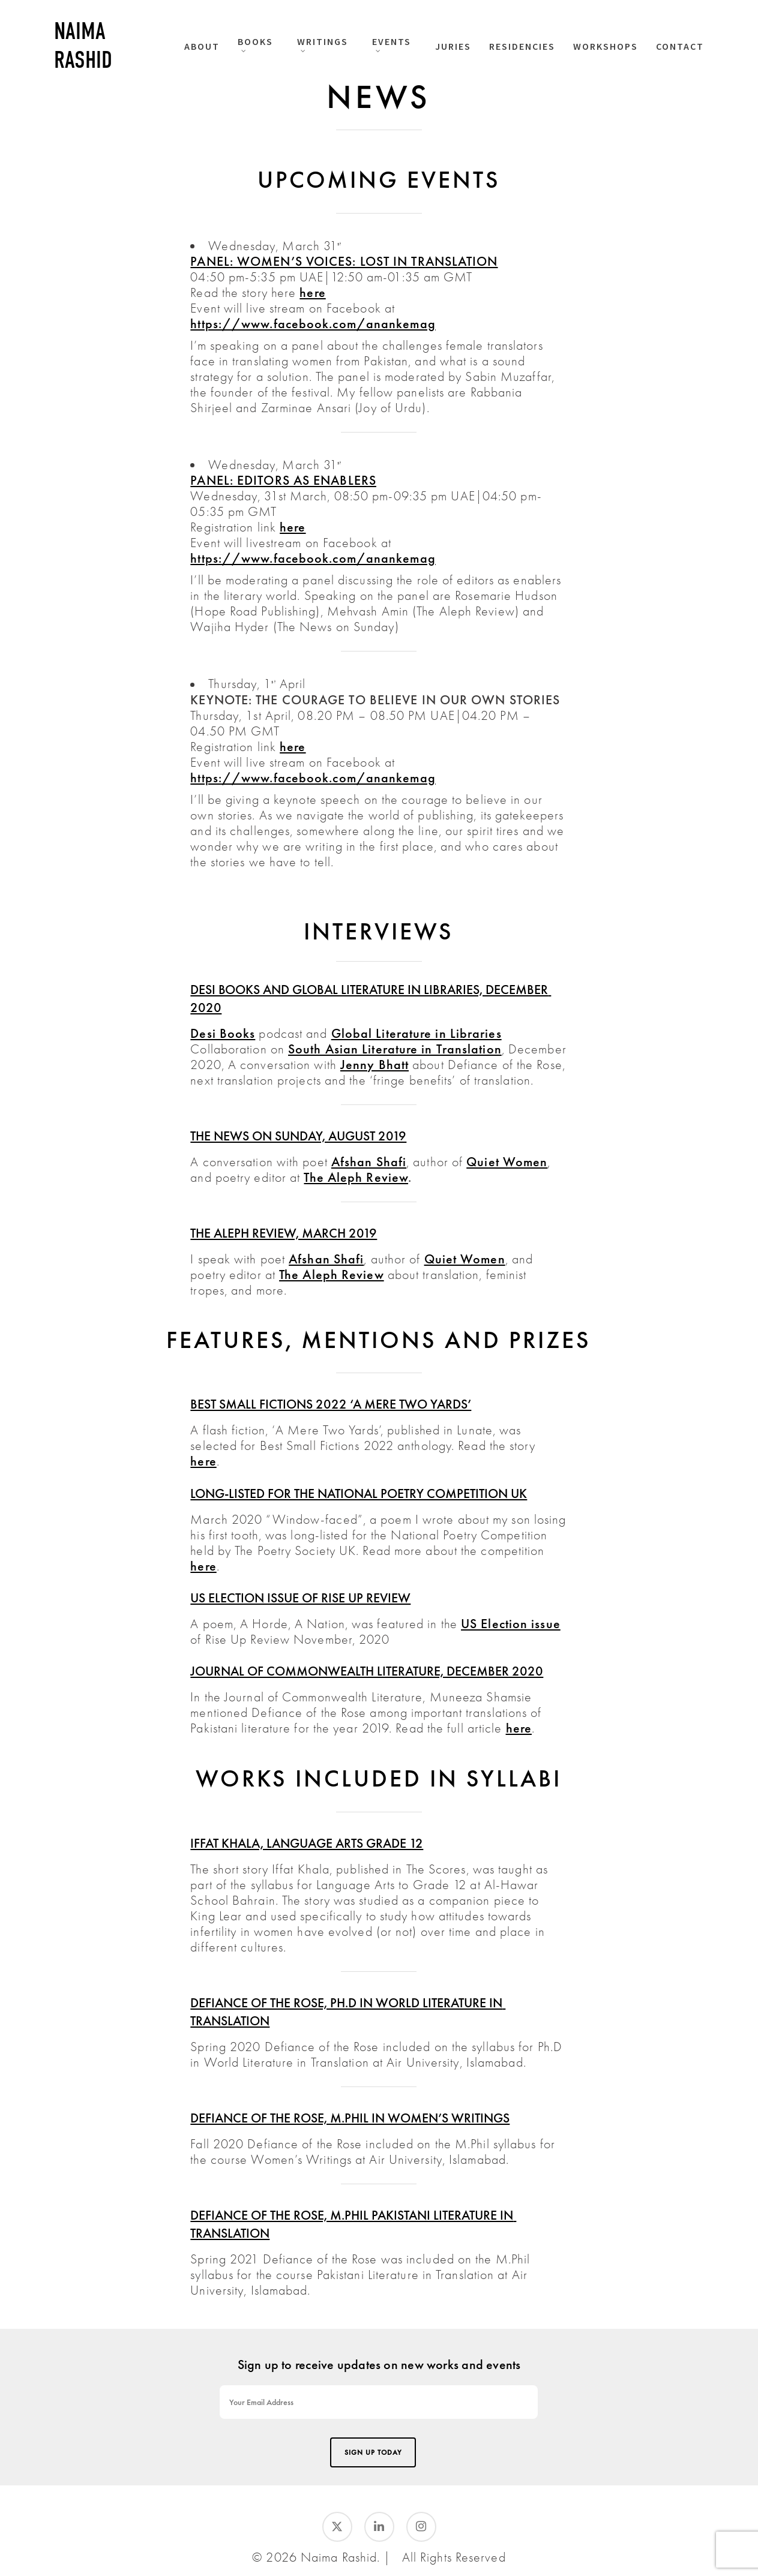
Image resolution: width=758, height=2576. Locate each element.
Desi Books (222, 1033)
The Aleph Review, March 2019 (283, 1233)
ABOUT (202, 46)
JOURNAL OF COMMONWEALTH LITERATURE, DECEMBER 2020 (366, 1671)
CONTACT (680, 46)
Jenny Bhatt (374, 1064)
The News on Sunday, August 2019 (298, 1136)
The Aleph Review (356, 1177)
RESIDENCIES (522, 46)
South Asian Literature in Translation (395, 1049)
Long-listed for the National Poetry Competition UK (358, 1493)
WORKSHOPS (605, 46)
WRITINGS (322, 44)
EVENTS (391, 44)
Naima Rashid (83, 45)
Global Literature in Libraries (416, 1033)
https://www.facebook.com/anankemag (312, 323)
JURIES (453, 46)
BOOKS (255, 44)
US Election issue (511, 1623)
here (312, 292)
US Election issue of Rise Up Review (300, 1598)
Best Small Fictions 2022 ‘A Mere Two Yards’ (330, 1404)
